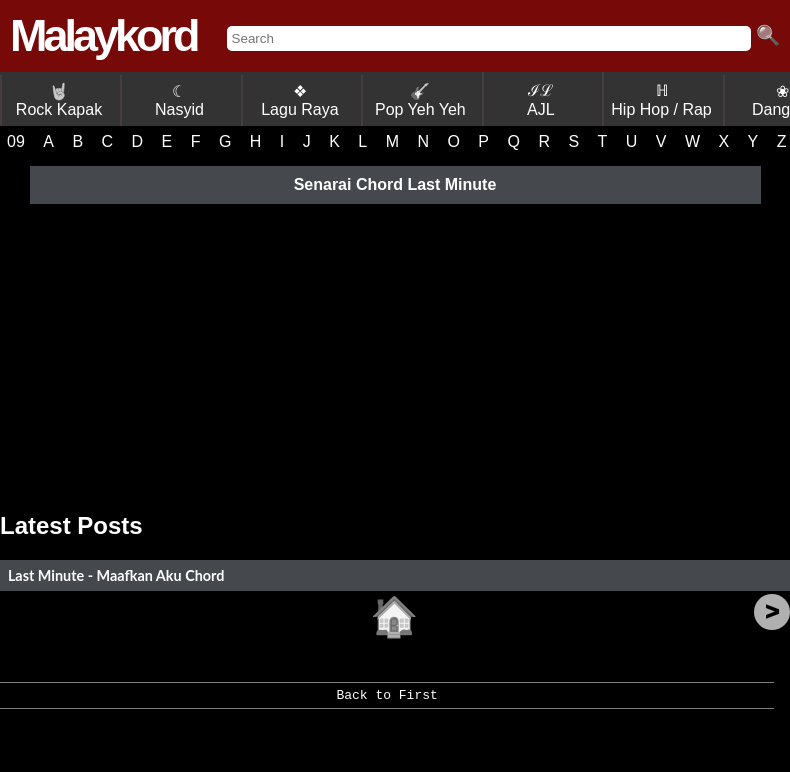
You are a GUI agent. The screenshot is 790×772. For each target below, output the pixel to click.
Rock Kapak (59, 100)
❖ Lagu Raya (299, 100)
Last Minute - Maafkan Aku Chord (116, 575)
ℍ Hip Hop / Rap (661, 100)
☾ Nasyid (179, 100)
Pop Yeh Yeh (420, 100)
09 (16, 141)
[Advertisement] (395, 352)
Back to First (386, 702)
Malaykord (103, 35)
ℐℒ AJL (541, 100)
